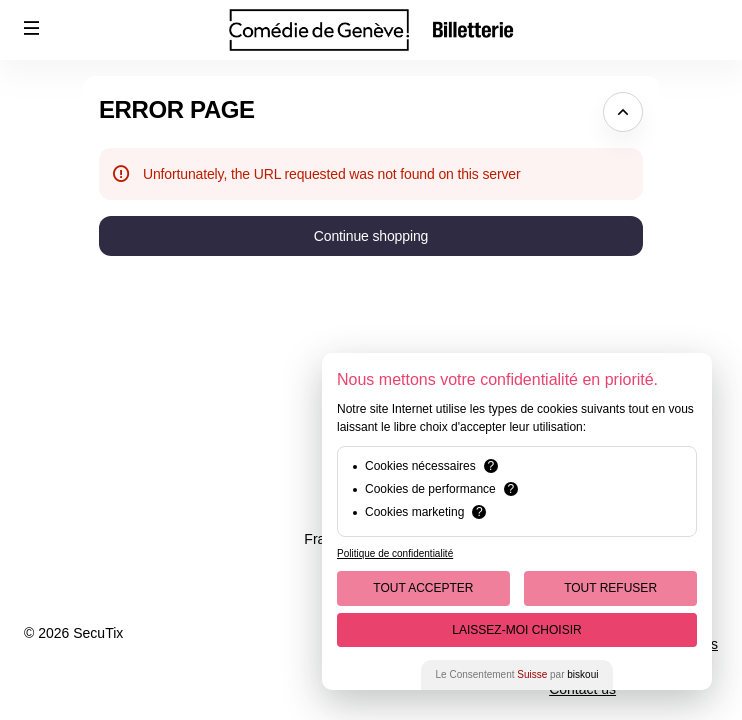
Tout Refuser (610, 588)
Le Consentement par (517, 674)
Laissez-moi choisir (516, 630)
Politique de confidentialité (395, 553)
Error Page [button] (177, 109)
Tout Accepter (423, 588)
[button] (32, 28)
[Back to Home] (371, 30)
